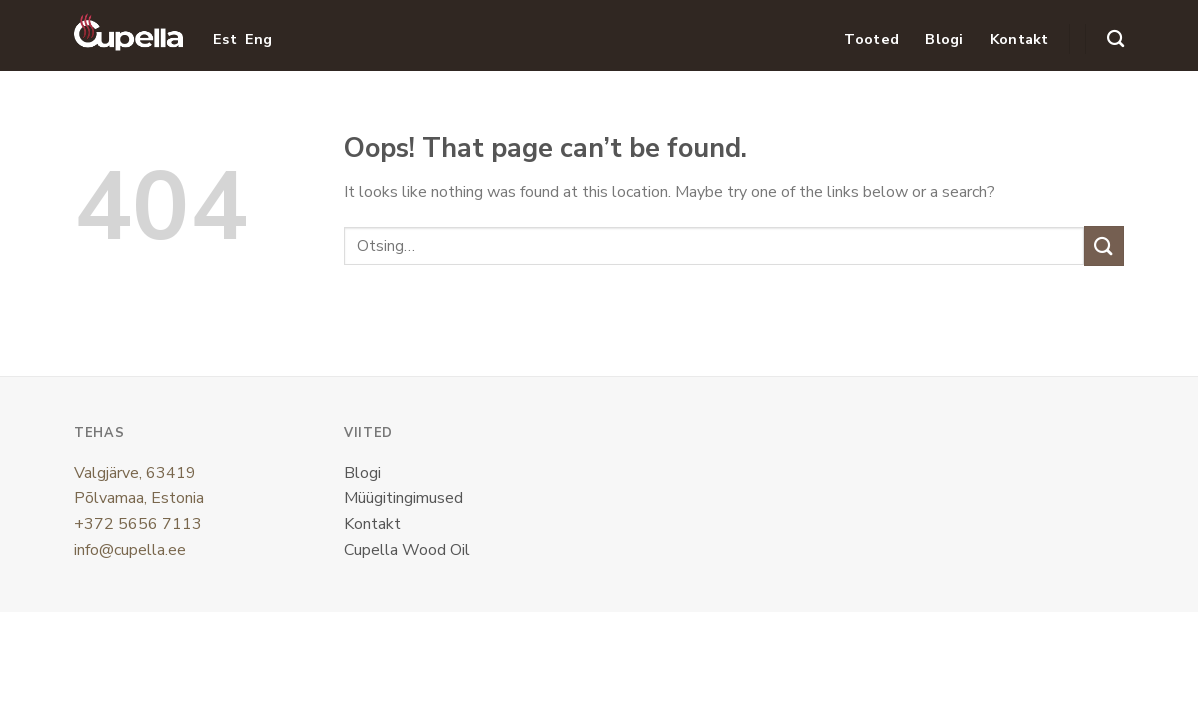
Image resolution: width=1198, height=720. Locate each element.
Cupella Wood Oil (407, 550)
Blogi (944, 39)
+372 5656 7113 (138, 524)
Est (225, 39)
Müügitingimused (403, 498)
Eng (259, 39)
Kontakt (1019, 39)
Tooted (871, 39)
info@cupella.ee (130, 550)
